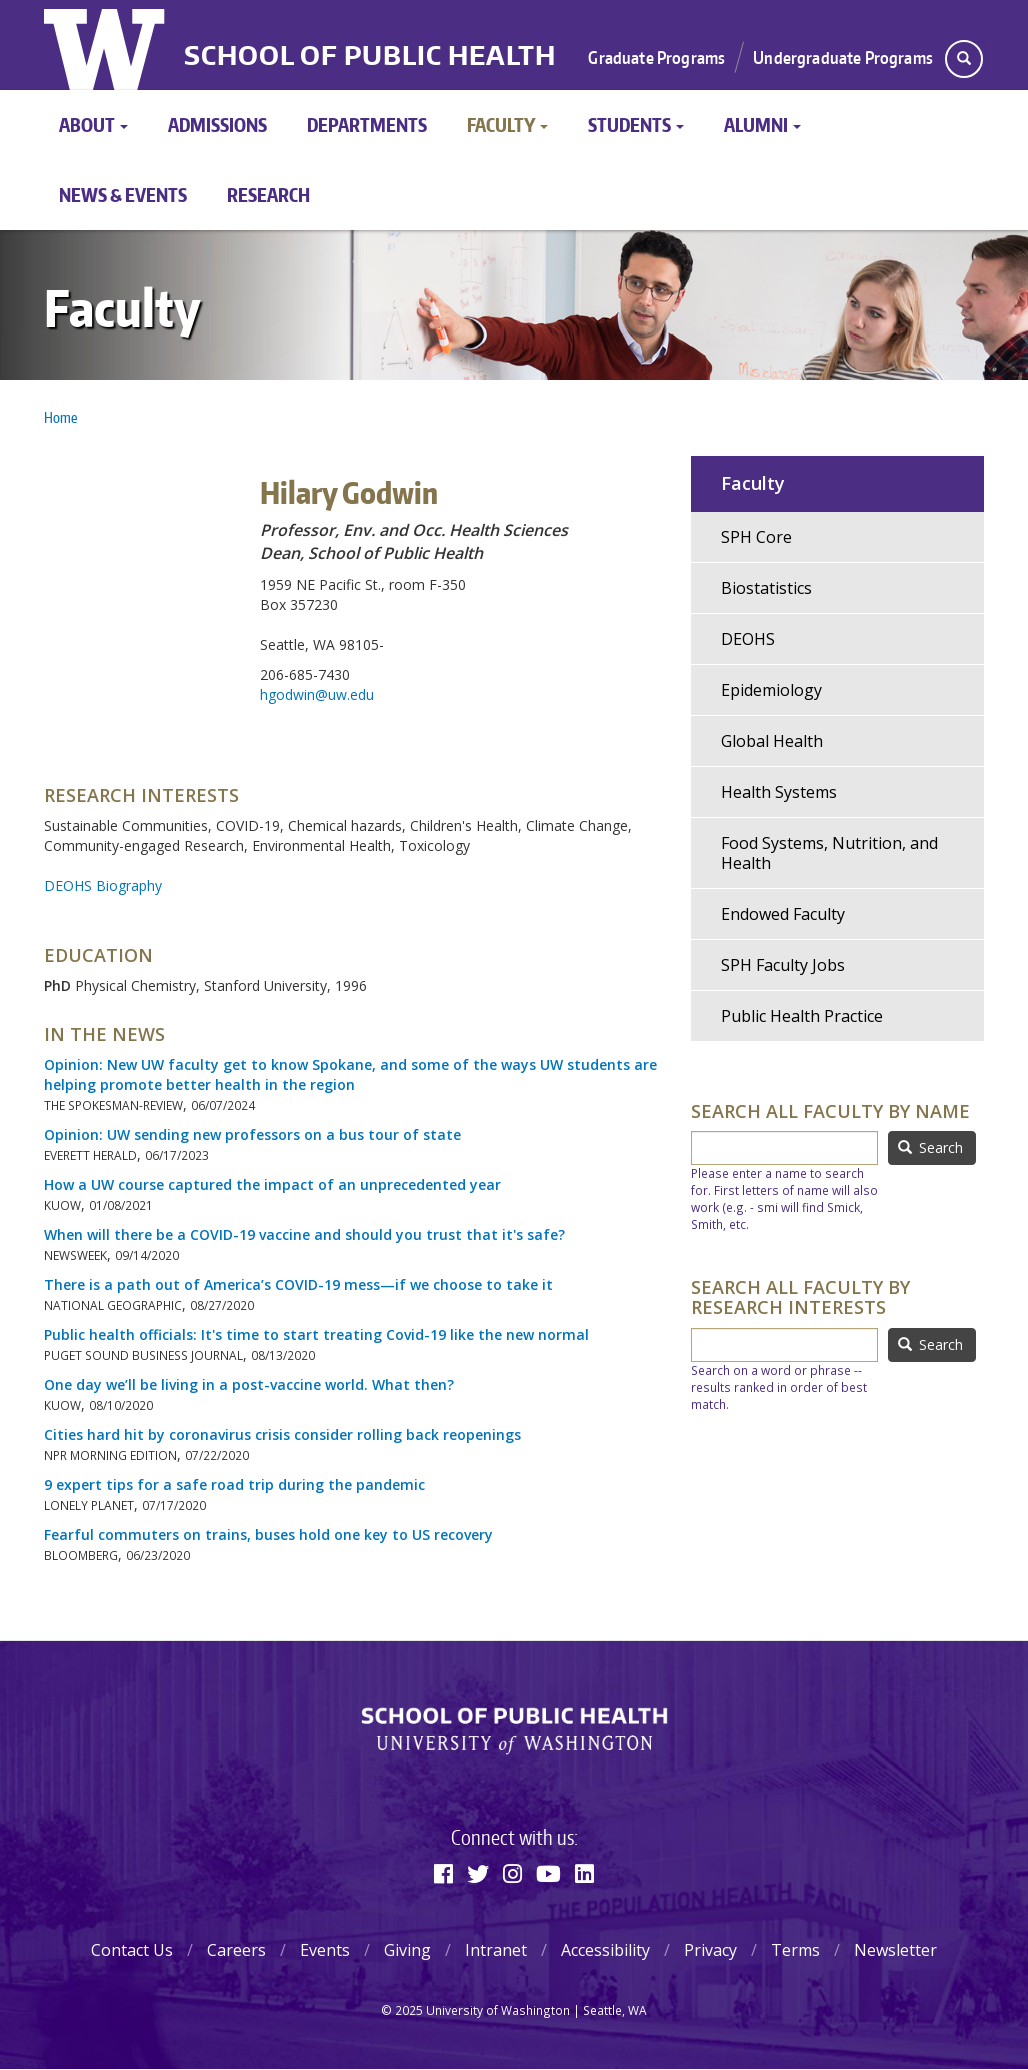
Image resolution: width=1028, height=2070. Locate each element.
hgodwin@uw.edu (317, 694)
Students (636, 124)
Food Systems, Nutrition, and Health (829, 853)
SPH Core (756, 537)
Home (60, 417)
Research (268, 194)
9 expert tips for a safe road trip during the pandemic (234, 1484)
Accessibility (605, 1950)
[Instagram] (512, 1873)
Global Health (772, 741)
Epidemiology (771, 690)
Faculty (507, 124)
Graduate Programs (656, 57)
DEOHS (748, 639)
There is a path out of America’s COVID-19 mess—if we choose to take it (298, 1284)
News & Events (123, 194)
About (93, 124)
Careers (236, 1950)
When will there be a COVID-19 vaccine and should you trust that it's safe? (304, 1234)
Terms (795, 1950)
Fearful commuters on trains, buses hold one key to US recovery (268, 1534)
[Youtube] (548, 1873)
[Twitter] (478, 1873)
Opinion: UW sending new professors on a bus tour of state (252, 1134)
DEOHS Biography (103, 885)
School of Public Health (370, 55)
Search (931, 1147)
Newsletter (895, 1950)
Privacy (710, 1950)
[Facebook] (443, 1873)
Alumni (762, 124)
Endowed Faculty (783, 914)
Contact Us (132, 1950)
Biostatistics (766, 588)
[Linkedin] (584, 1873)
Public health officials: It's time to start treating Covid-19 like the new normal (316, 1334)
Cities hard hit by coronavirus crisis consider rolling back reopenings (282, 1434)
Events (325, 1950)
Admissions (217, 124)
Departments (367, 124)
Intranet (496, 1950)
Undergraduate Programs (843, 57)
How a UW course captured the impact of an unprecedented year (272, 1184)
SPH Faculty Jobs (783, 965)
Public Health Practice (802, 1016)
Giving (407, 1950)
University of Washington (106, 45)
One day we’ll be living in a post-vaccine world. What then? (249, 1384)
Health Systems (779, 792)
